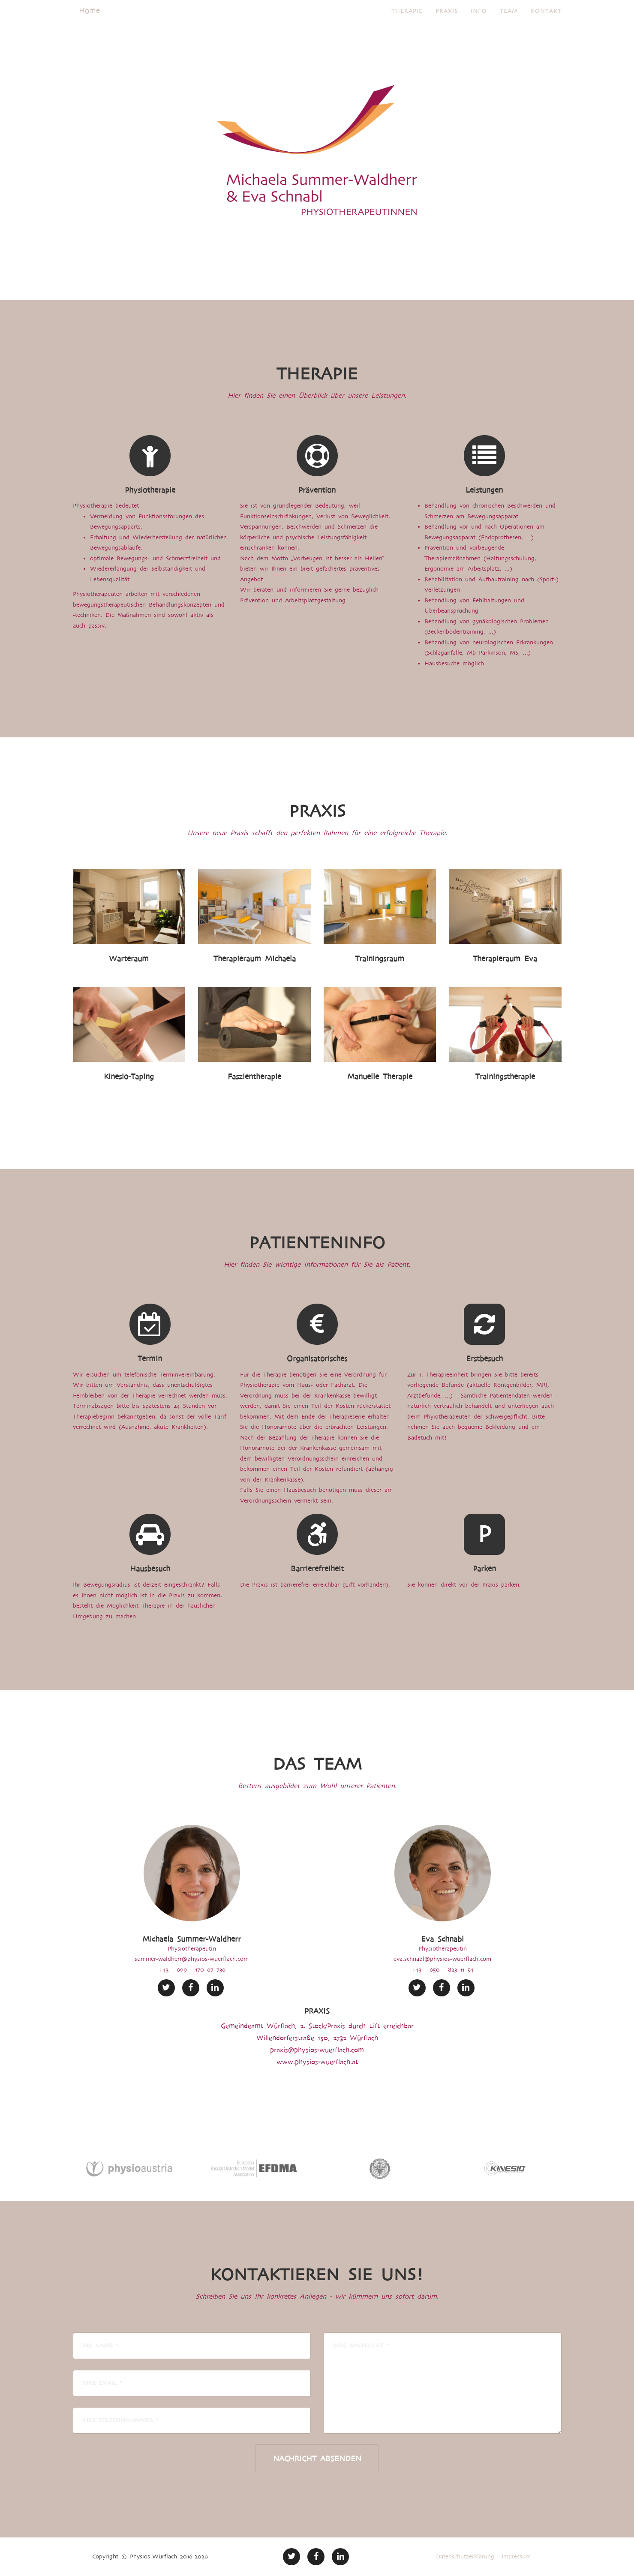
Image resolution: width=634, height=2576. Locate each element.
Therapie (407, 21)
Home (89, 21)
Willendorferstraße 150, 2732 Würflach (317, 2038)
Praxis (447, 21)
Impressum (516, 2556)
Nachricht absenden (317, 2458)
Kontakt (546, 21)
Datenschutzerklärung (465, 2556)
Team (509, 21)
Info (479, 21)
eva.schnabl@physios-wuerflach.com (442, 1959)
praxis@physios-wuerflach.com (317, 2050)
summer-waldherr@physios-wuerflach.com (192, 1959)
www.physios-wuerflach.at (317, 2062)
